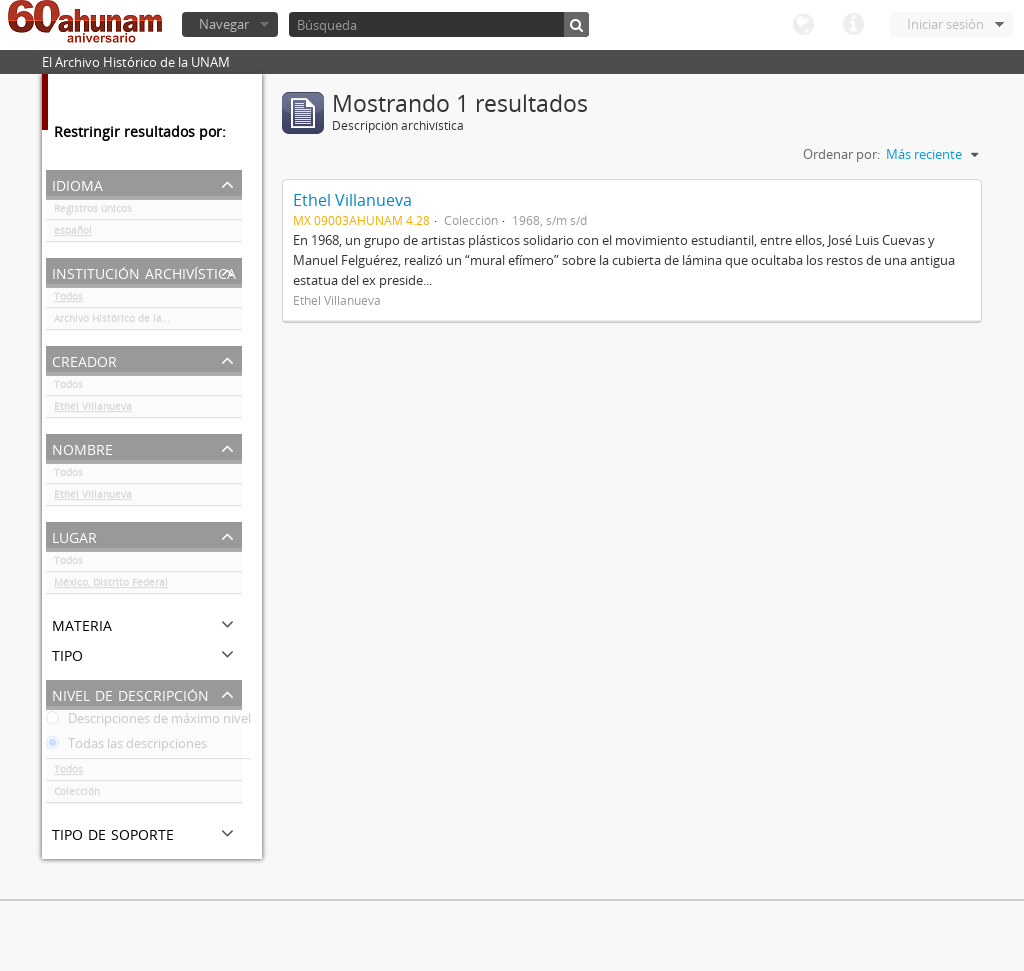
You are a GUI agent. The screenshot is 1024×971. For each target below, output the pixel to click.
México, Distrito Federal (111, 586)
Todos (68, 300)
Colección (77, 795)
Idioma (803, 25)
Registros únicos (93, 212)
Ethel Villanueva (93, 410)
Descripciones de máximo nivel (148, 722)
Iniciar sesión (945, 24)
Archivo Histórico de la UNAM (124, 322)
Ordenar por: (841, 154)
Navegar (224, 24)
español (73, 234)
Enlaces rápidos (853, 25)
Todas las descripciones (126, 747)
